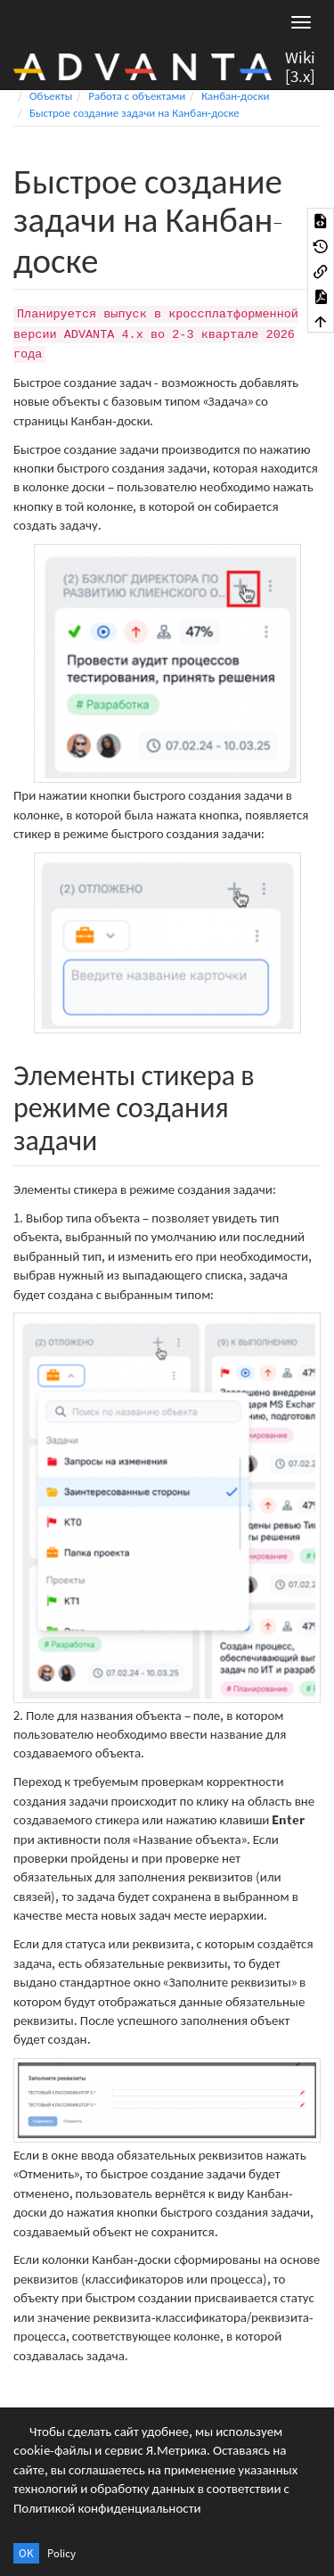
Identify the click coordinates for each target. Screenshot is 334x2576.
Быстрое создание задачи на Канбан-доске (134, 112)
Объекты (50, 95)
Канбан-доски (235, 95)
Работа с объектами (136, 95)
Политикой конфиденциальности (107, 2507)
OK (26, 2553)
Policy (61, 2553)
